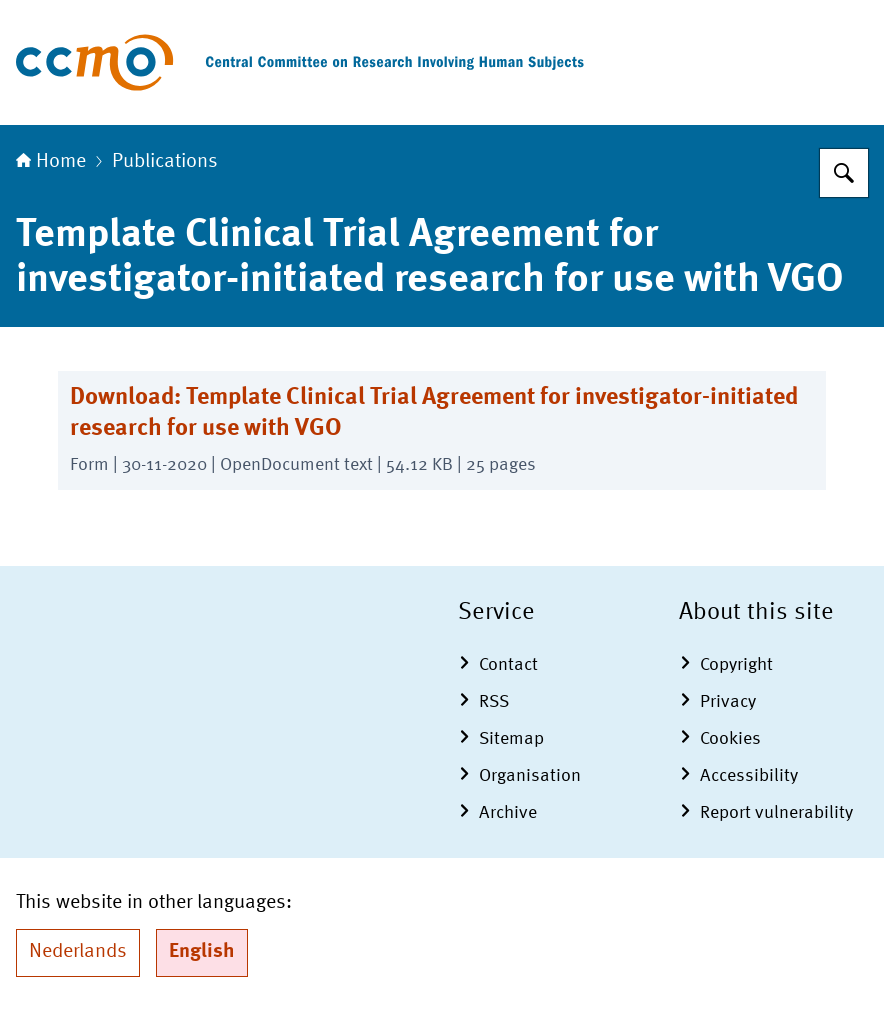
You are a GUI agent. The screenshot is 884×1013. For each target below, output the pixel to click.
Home (51, 162)
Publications (165, 162)
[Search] (844, 173)
